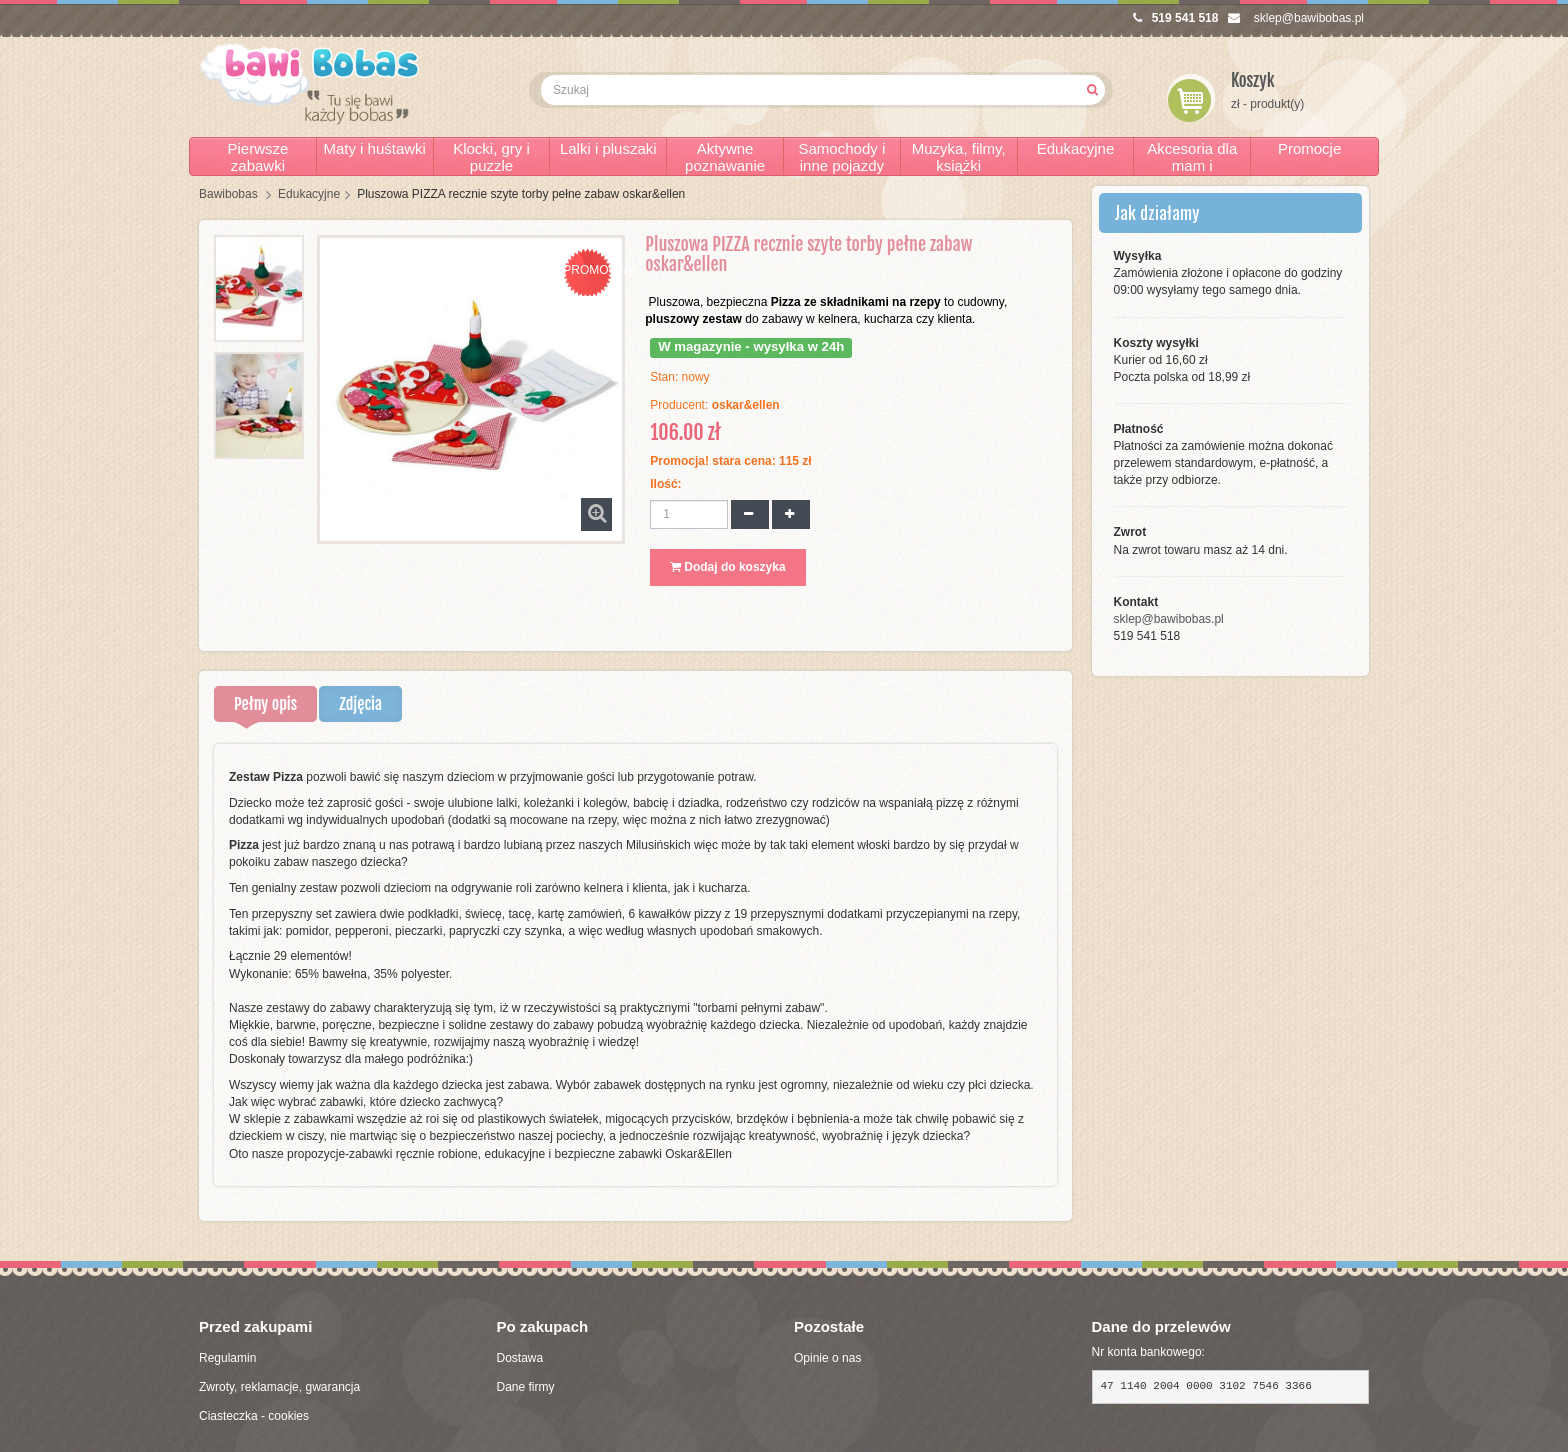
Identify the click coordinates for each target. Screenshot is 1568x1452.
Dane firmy (526, 1387)
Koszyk (1253, 80)
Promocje (1309, 148)
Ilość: (665, 484)
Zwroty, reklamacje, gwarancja (279, 1387)
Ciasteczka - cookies (254, 1416)
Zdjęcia (360, 704)
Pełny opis (265, 704)
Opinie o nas (827, 1358)
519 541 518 (1176, 18)
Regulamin (227, 1358)
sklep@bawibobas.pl (1296, 18)
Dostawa (520, 1358)
